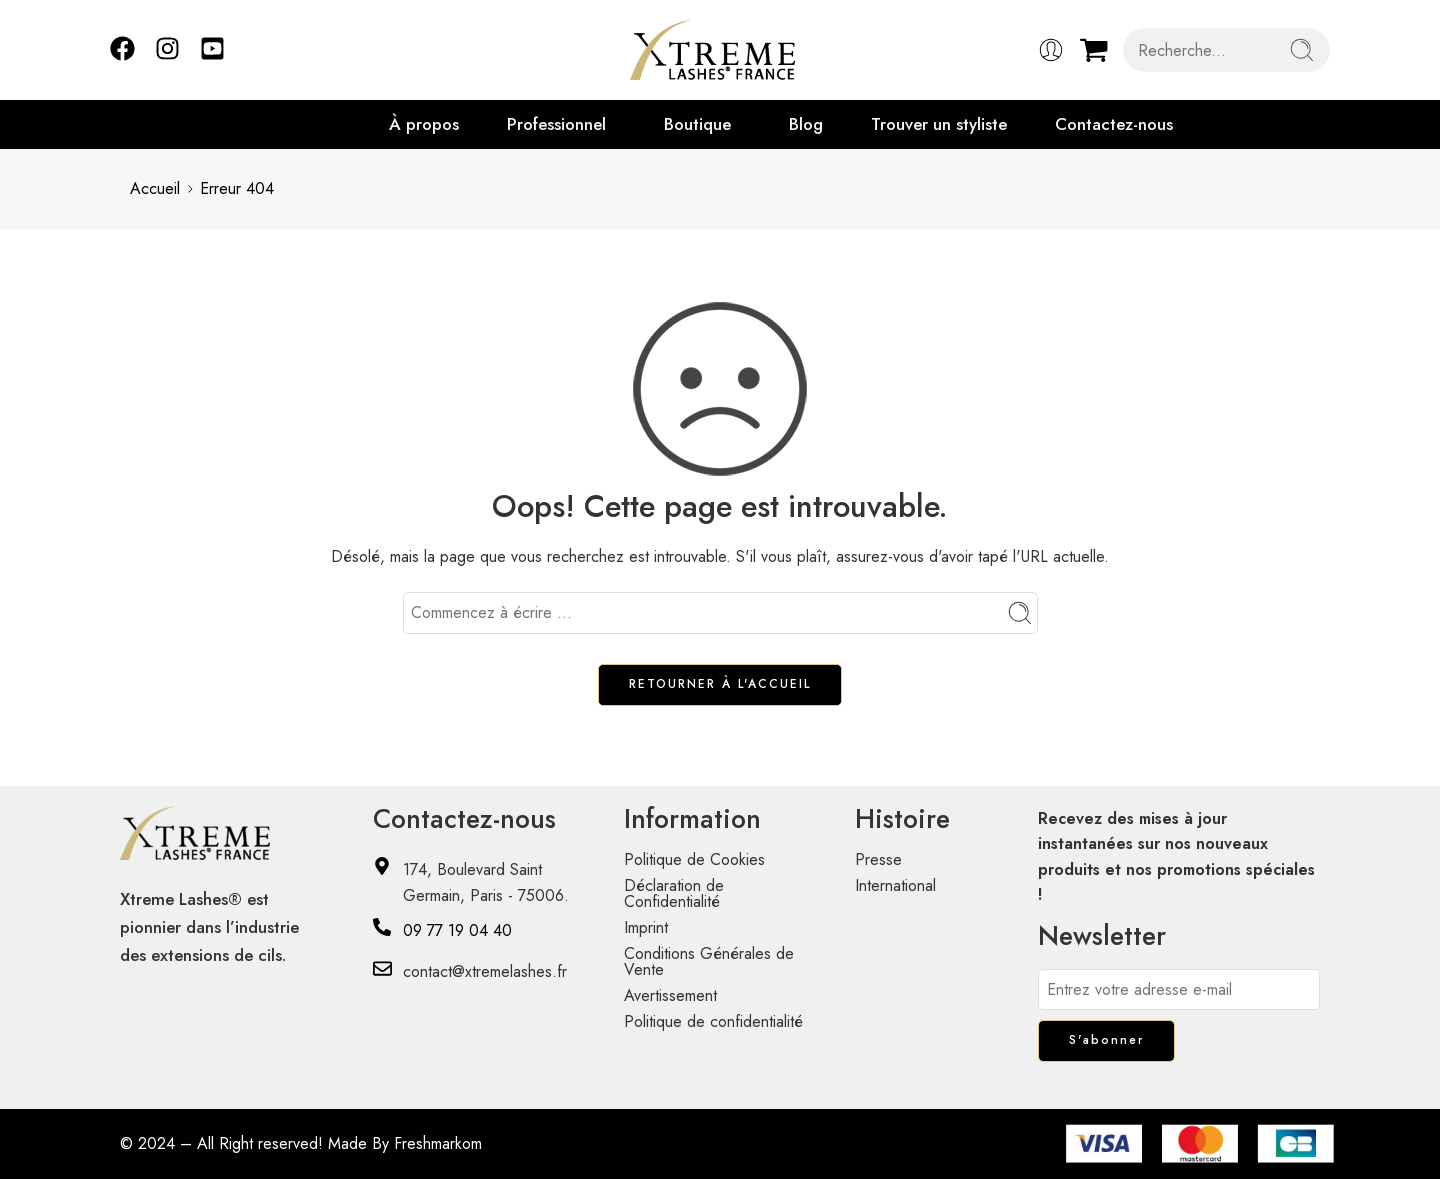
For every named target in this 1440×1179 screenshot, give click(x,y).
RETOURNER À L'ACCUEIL (720, 684)
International (895, 885)
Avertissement (670, 995)
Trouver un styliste (939, 124)
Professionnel (556, 124)
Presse (878, 859)
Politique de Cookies (694, 859)
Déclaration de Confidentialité (674, 893)
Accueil (155, 188)
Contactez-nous (1114, 124)
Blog (806, 124)
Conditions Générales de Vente (709, 961)
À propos (424, 124)
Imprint (646, 927)
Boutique (697, 124)
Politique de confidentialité (713, 1021)
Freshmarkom (438, 1143)
